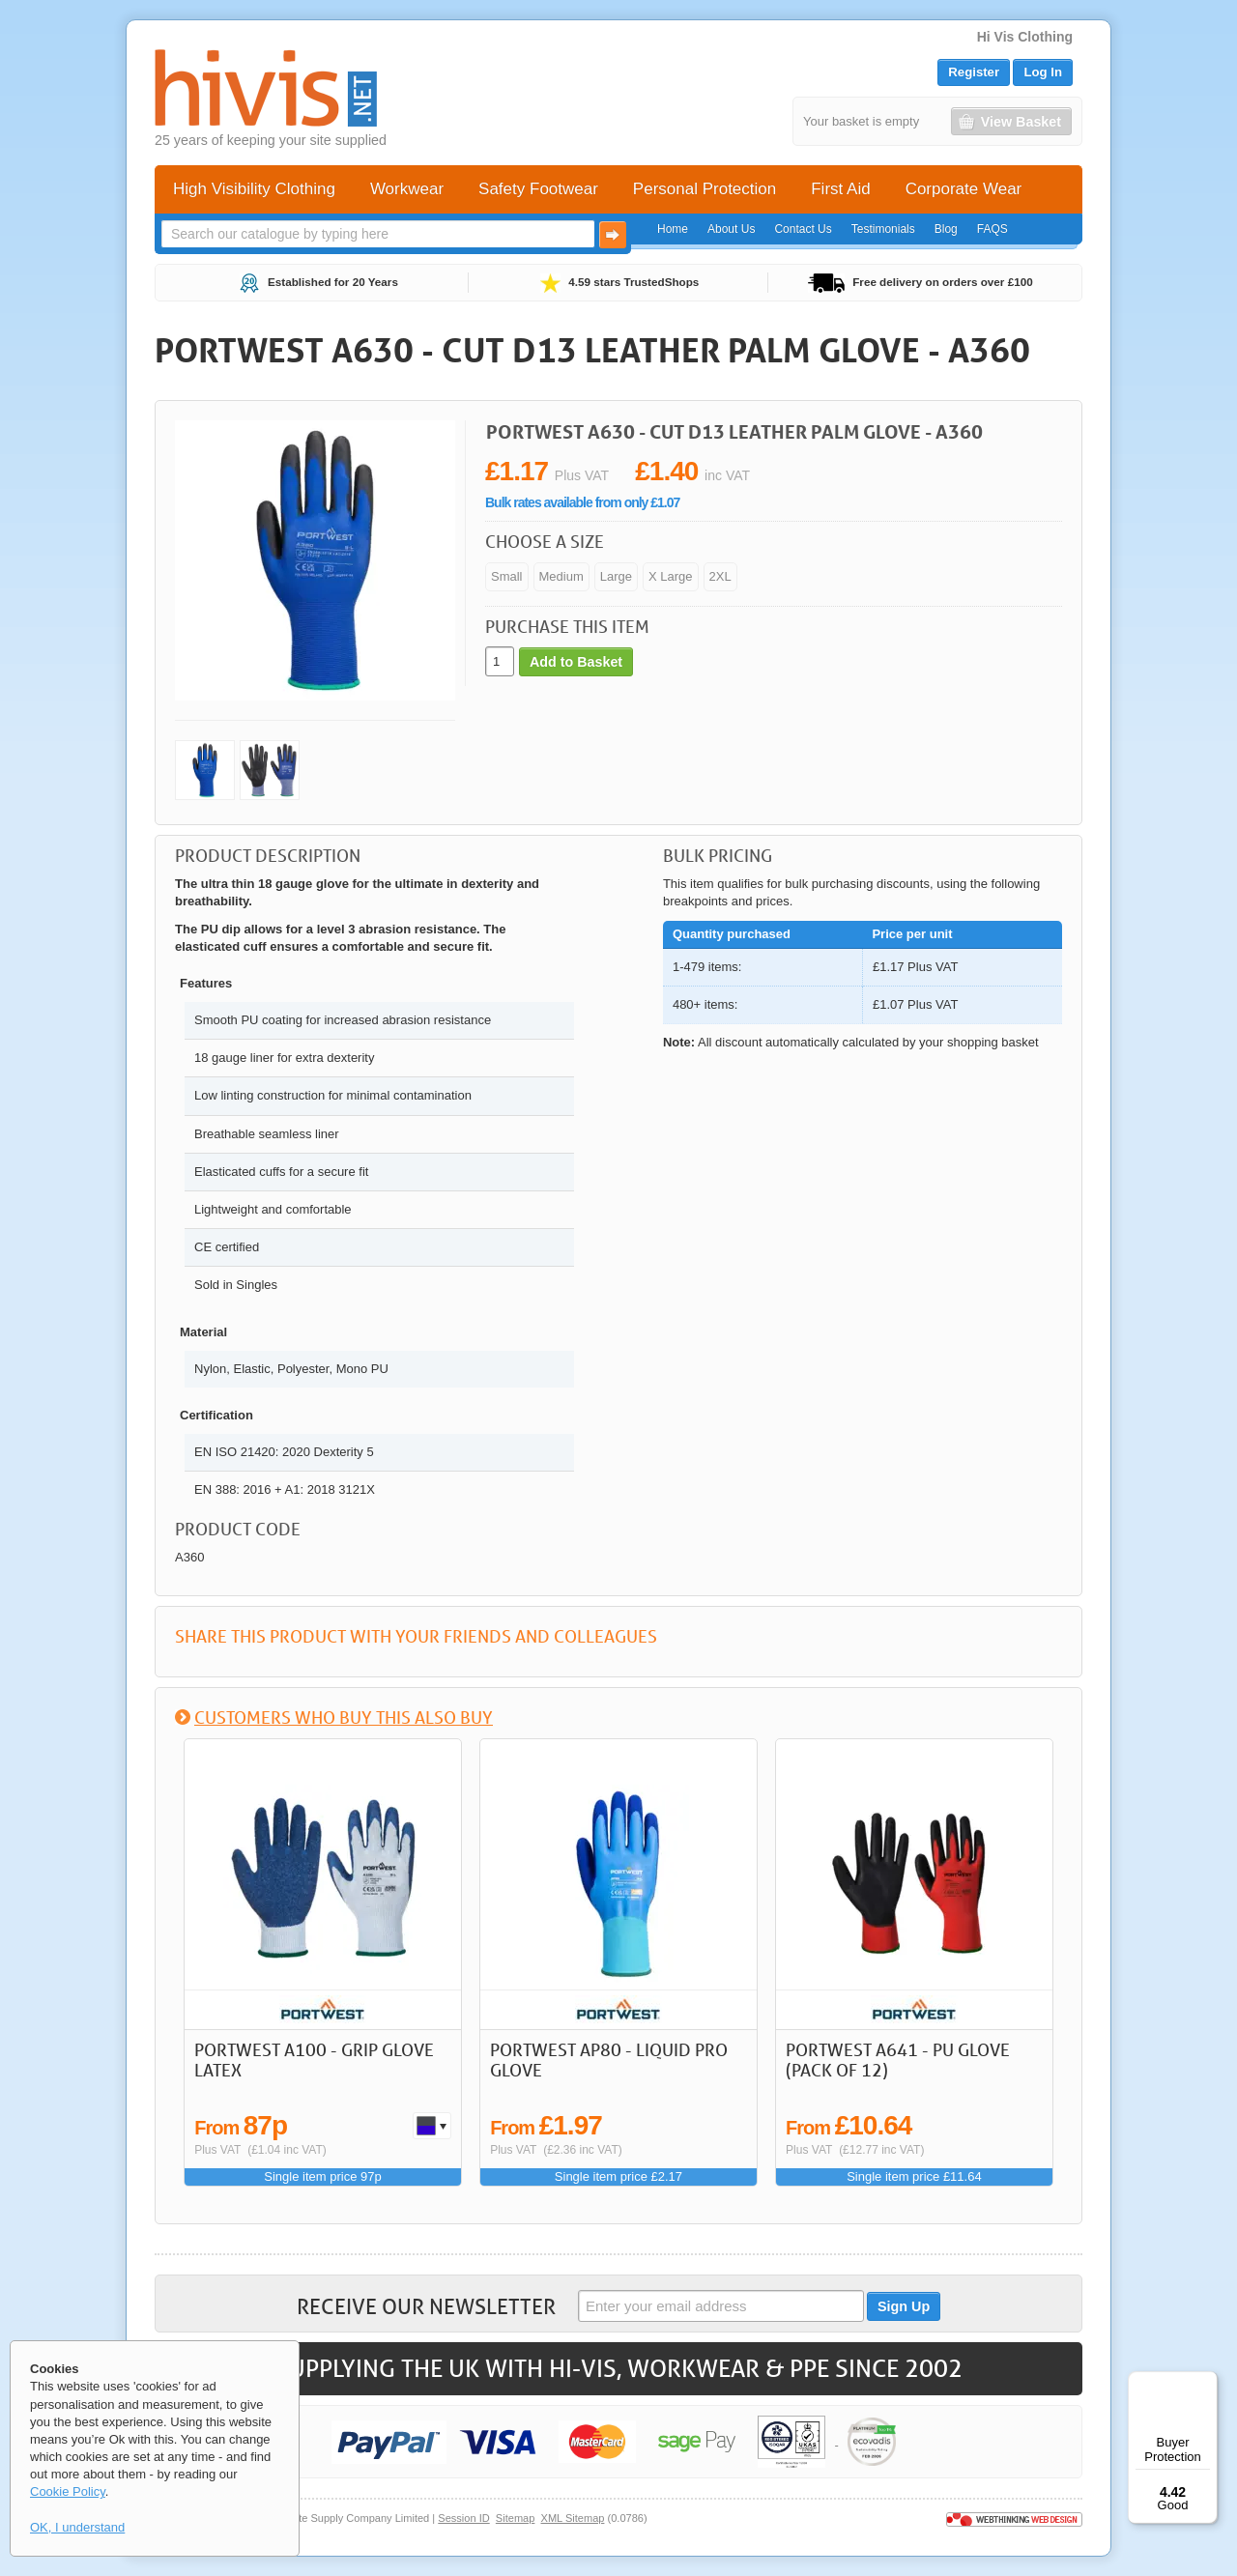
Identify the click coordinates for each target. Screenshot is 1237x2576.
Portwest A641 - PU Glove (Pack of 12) (898, 2060)
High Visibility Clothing (254, 189)
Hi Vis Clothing (1025, 36)
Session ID (463, 2518)
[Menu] (1206, 2382)
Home (672, 229)
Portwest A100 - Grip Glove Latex (314, 2060)
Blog (946, 229)
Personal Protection (704, 189)
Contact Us (802, 229)
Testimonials (883, 229)
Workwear (407, 189)
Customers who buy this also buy (343, 1717)
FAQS (992, 229)
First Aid (840, 189)
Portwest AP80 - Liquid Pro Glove (609, 2060)
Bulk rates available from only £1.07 (582, 502)
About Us (731, 229)
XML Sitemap (573, 2518)
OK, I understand (77, 2527)
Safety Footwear (538, 189)
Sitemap (515, 2518)
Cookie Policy (67, 2491)
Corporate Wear (964, 189)
